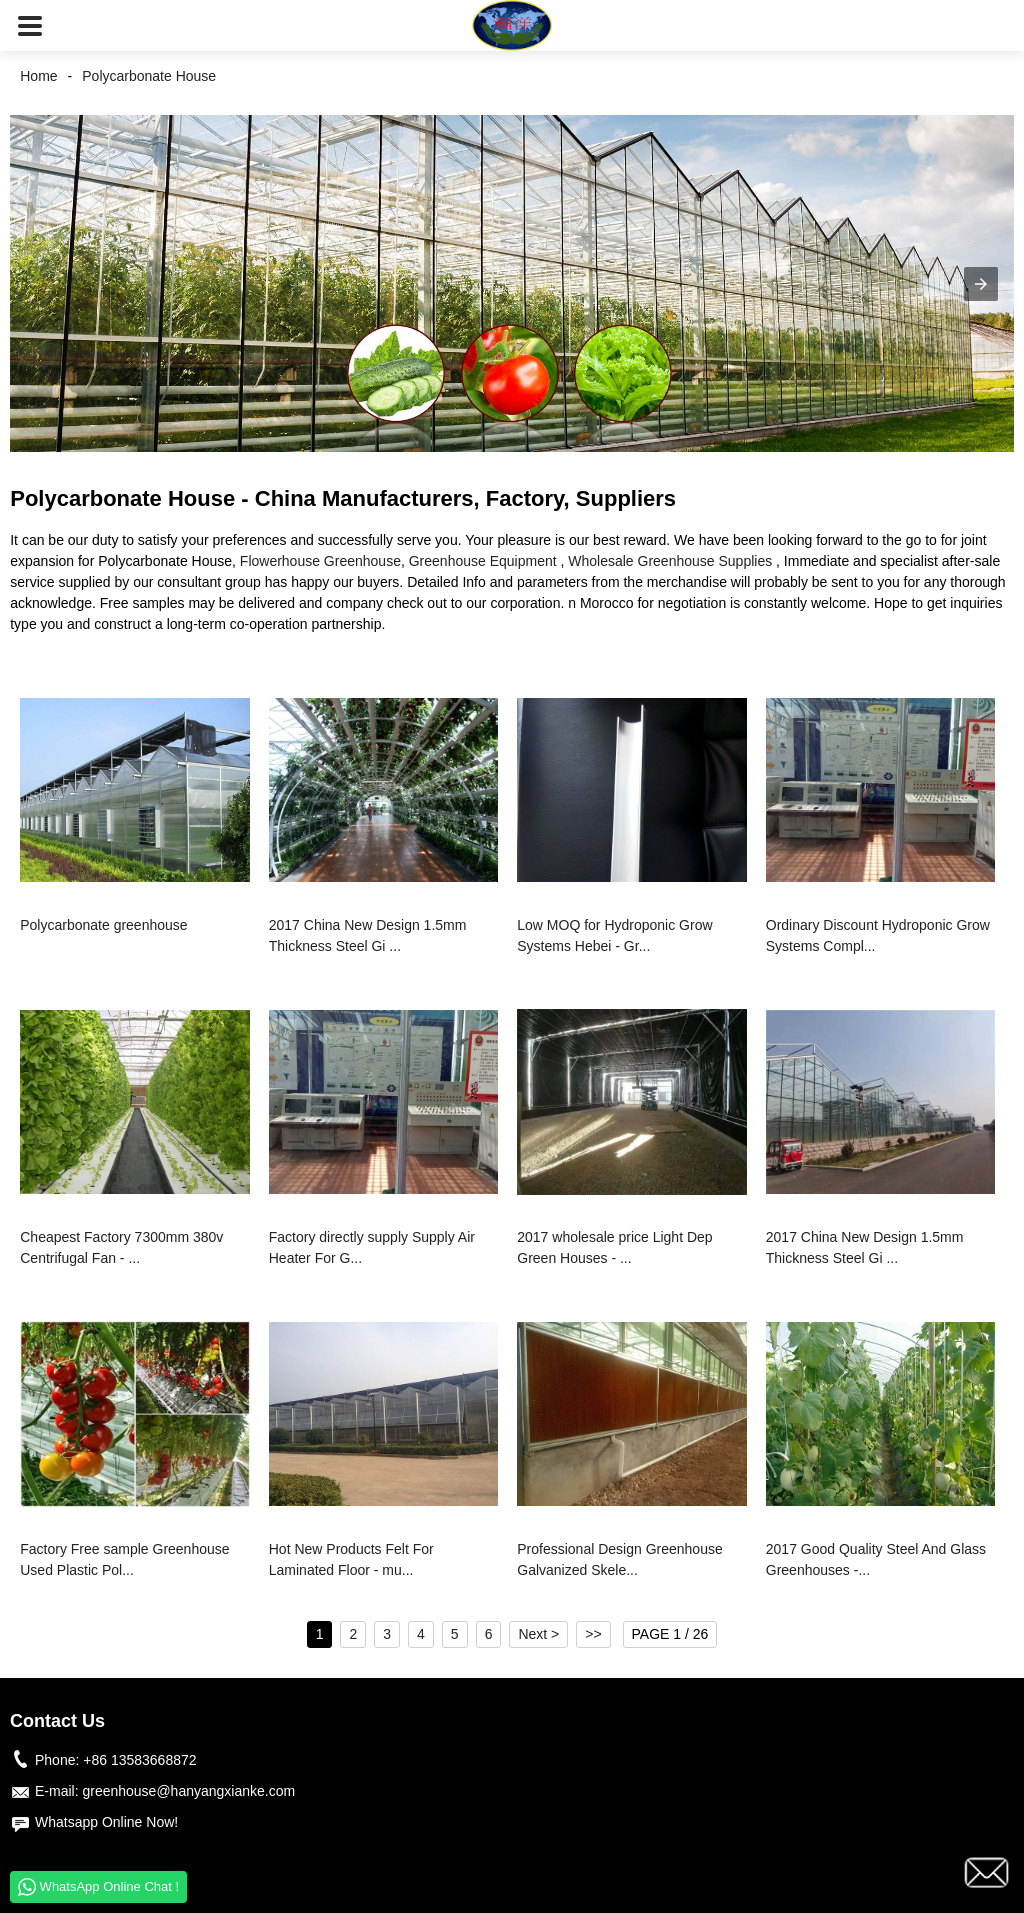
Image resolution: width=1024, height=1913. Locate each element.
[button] (30, 25)
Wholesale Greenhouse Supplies (670, 561)
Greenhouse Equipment (483, 561)
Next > (538, 1634)
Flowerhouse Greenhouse (320, 561)
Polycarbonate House (149, 76)
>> (593, 1634)
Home (38, 76)
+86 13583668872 (139, 1760)
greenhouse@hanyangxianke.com (188, 1791)
